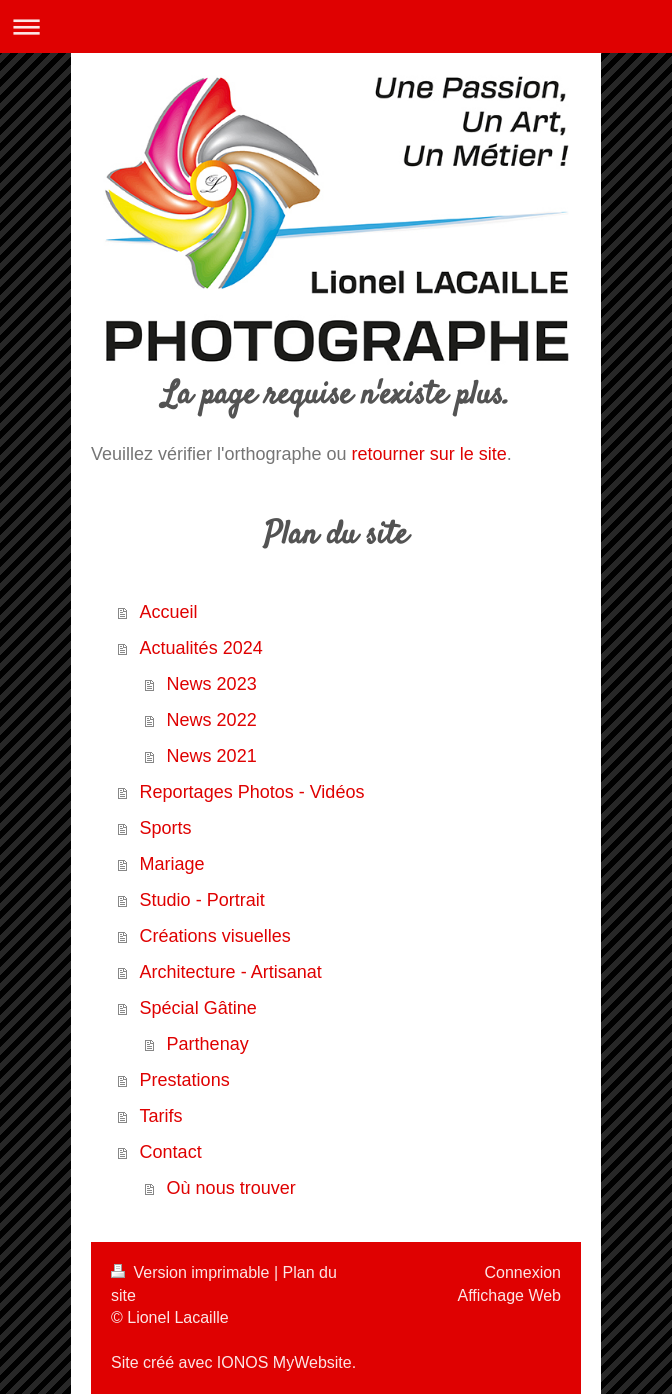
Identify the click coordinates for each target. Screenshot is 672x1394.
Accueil (169, 612)
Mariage (172, 864)
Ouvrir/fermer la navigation (336, 26)
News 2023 (212, 684)
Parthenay (208, 1044)
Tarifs (161, 1116)
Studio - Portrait (202, 900)
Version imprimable (192, 1272)
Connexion (523, 1272)
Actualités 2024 (201, 648)
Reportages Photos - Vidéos (252, 792)
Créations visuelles (215, 936)
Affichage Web (509, 1295)
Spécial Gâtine (198, 1008)
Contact (171, 1152)
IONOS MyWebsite (284, 1362)
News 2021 (212, 756)
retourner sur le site (429, 454)
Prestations (185, 1080)
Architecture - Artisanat (231, 972)
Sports (166, 828)
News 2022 (212, 720)
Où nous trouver (231, 1188)
